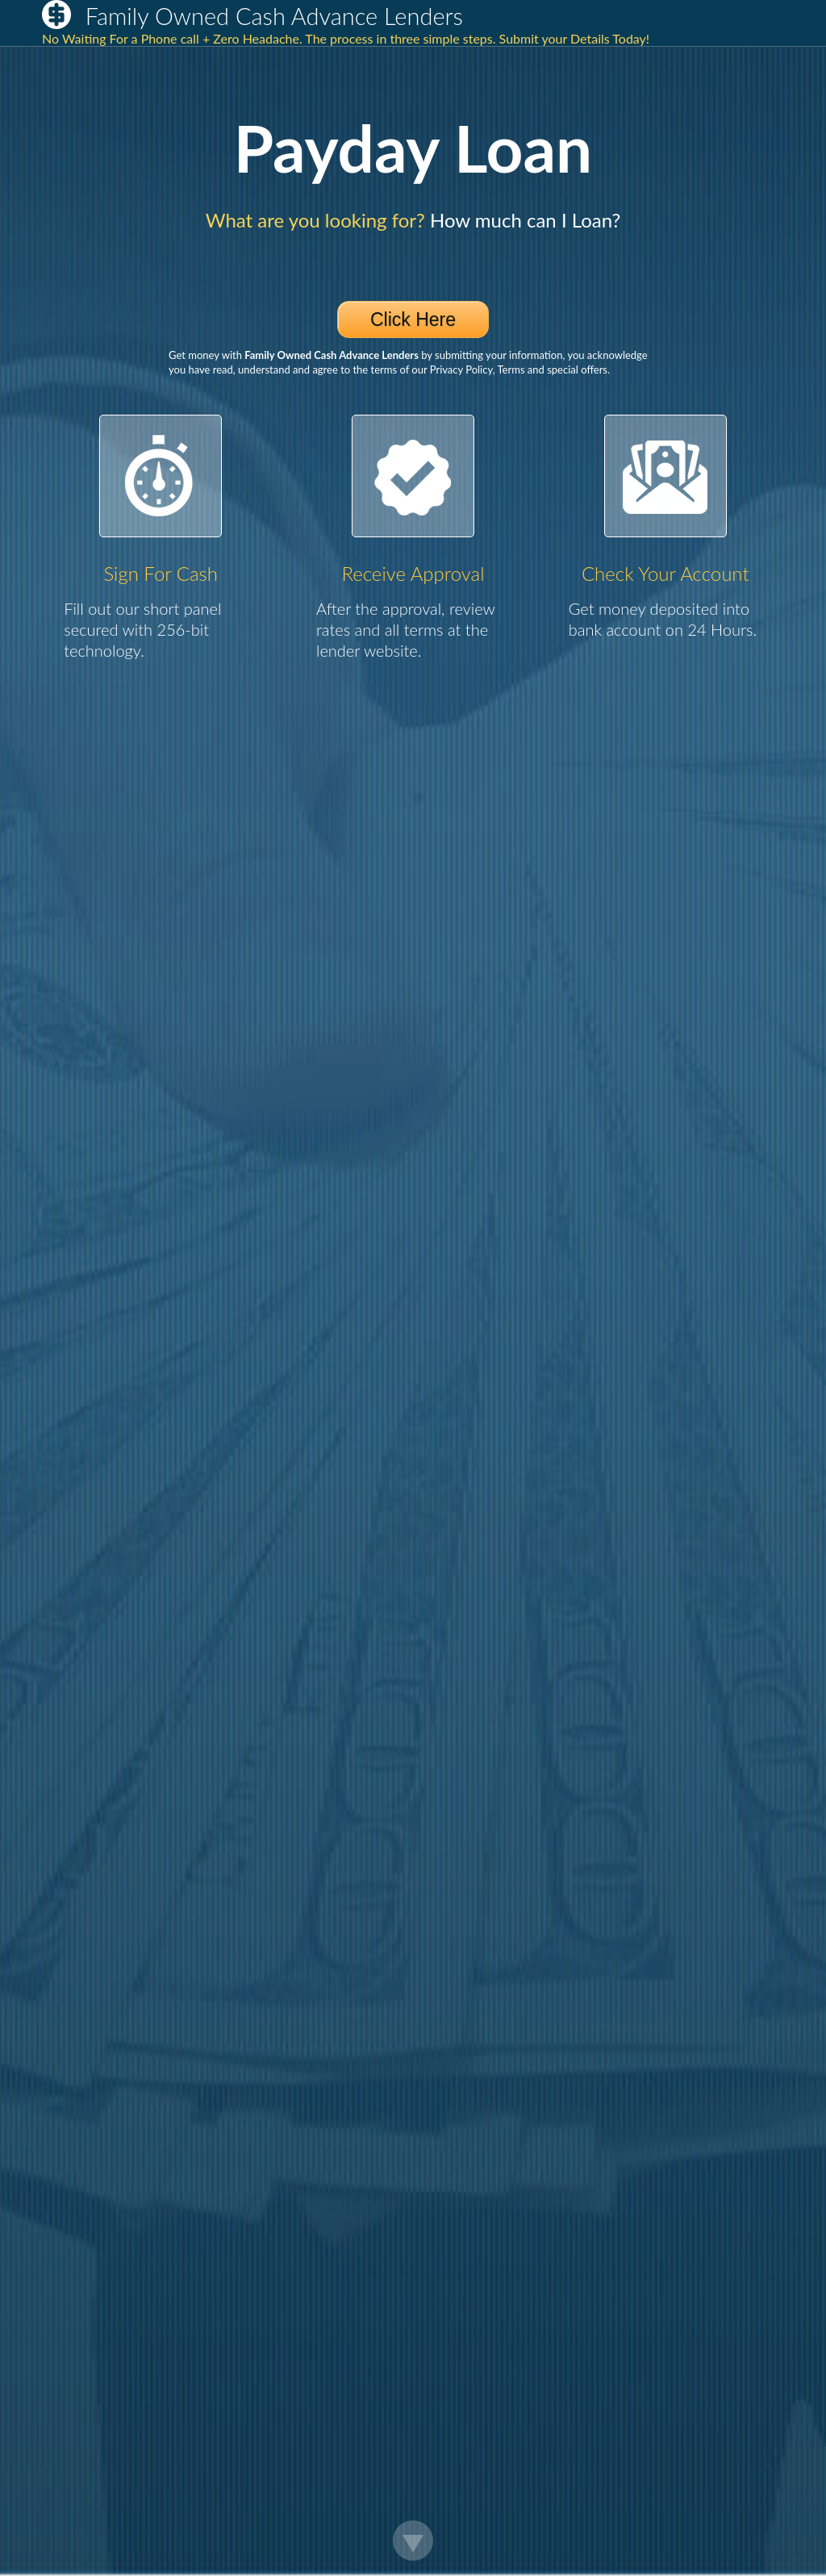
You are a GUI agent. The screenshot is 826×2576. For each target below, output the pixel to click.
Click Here (413, 319)
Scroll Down (413, 2540)
